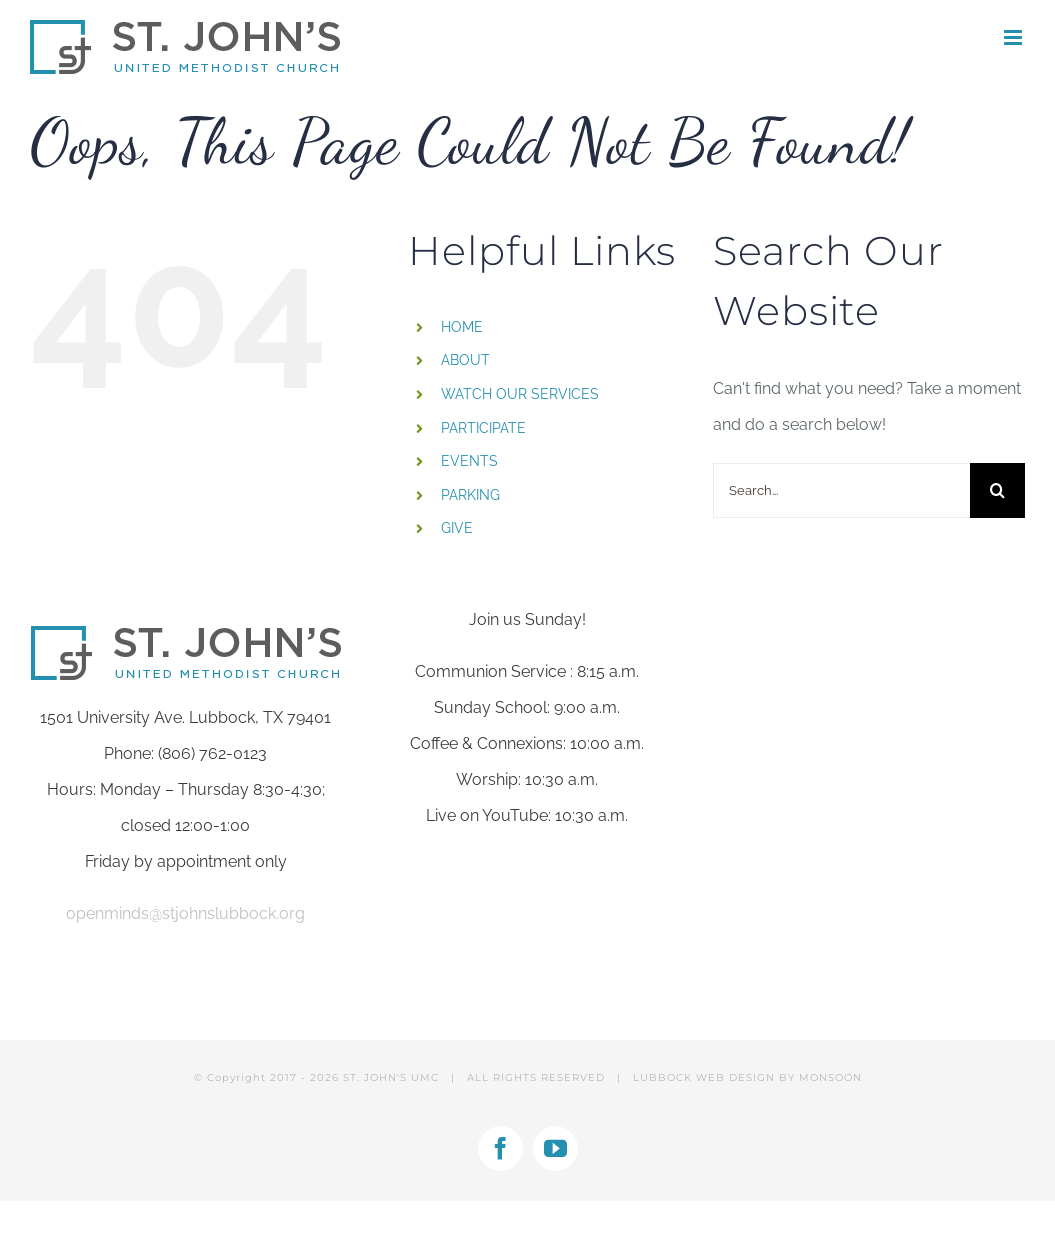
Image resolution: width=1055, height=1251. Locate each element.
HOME (462, 327)
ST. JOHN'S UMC (391, 1077)
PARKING (470, 495)
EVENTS (469, 461)
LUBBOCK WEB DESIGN (704, 1077)
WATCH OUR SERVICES (520, 394)
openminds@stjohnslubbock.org (185, 913)
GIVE (457, 528)
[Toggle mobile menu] (1014, 37)
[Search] (997, 490)
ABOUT (465, 360)
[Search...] (841, 490)
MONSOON (830, 1077)
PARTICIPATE (483, 428)
